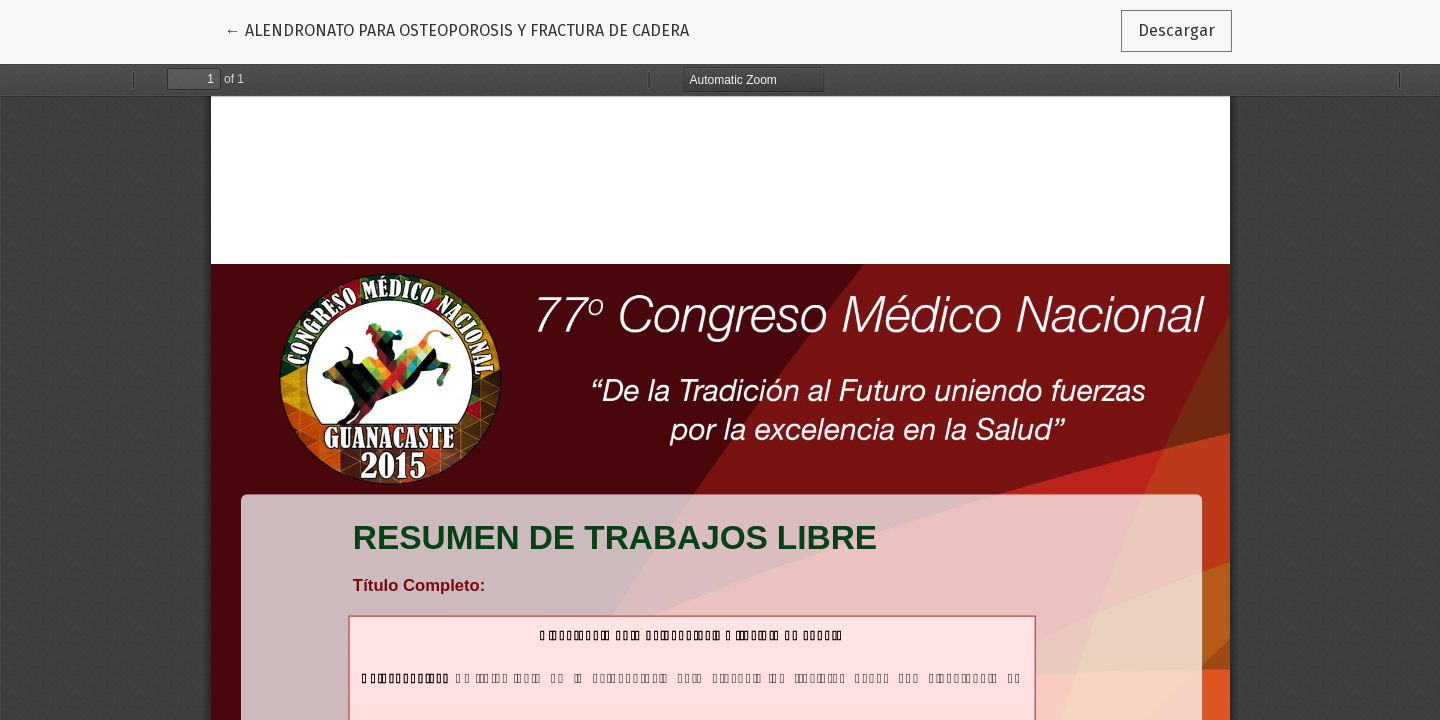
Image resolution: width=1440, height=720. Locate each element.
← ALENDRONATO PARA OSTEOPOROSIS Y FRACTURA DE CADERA (457, 29)
